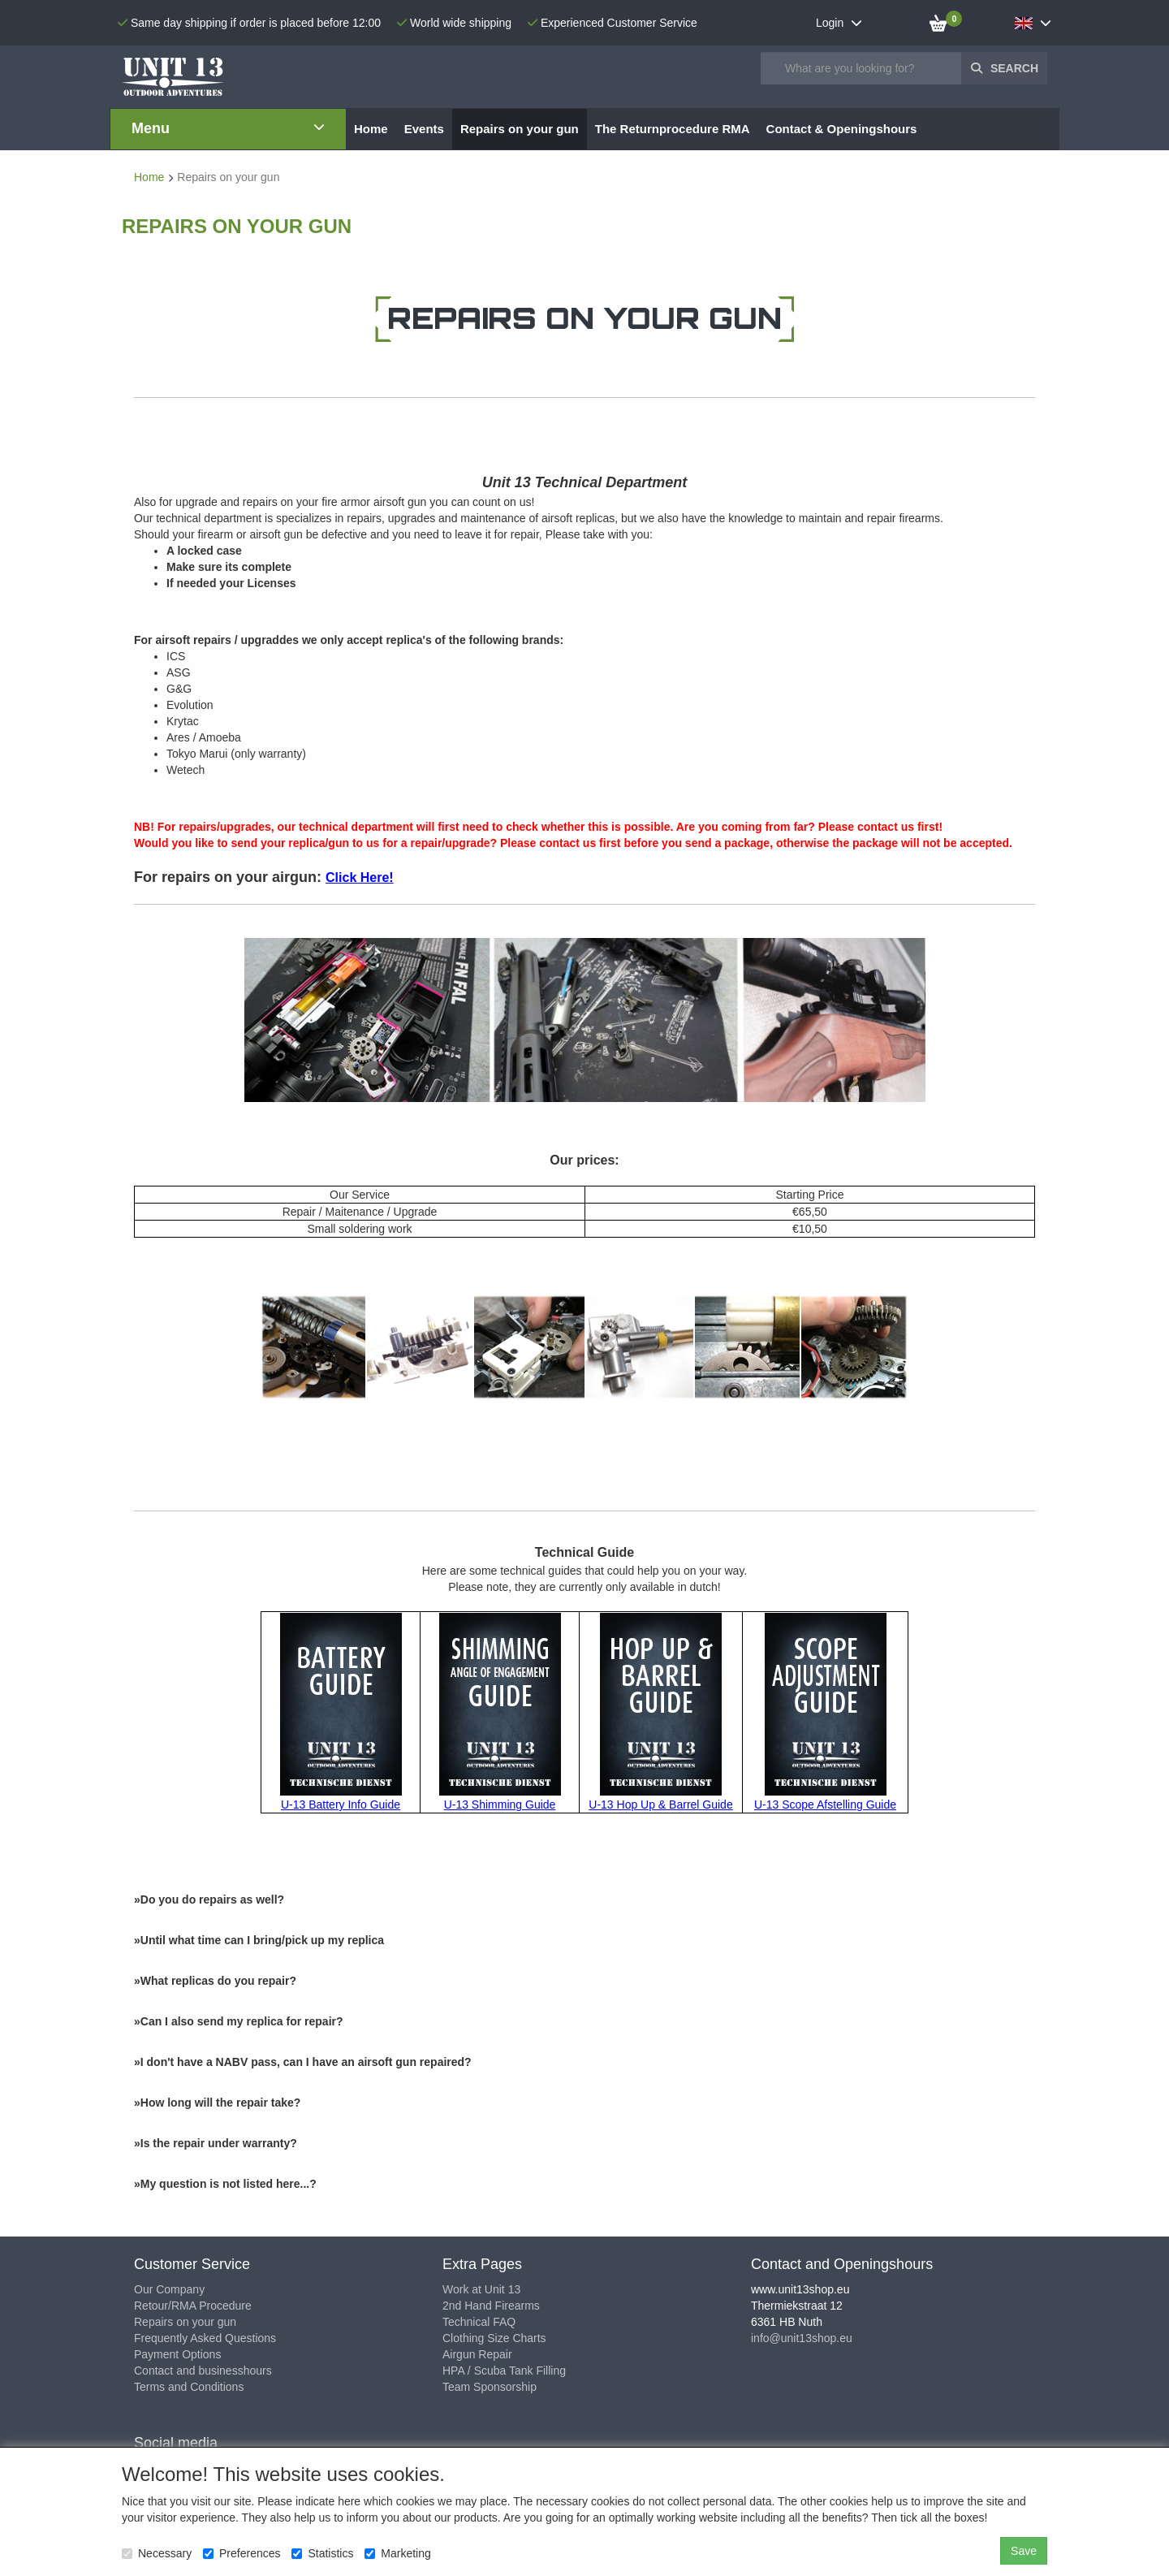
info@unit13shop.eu (801, 2338)
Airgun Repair (477, 2354)
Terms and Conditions (189, 2386)
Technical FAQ (478, 2321)
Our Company (169, 2289)
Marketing (397, 2553)
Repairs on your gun (185, 2321)
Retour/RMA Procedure (193, 2305)
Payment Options (177, 2354)
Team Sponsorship (489, 2386)
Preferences (241, 2553)
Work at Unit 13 (481, 2289)
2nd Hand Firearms (491, 2305)
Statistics (322, 2553)
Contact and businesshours (203, 2370)
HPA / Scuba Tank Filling (504, 2370)
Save (1024, 2550)
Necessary (157, 2553)
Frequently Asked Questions (205, 2338)
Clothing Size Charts (494, 2338)
